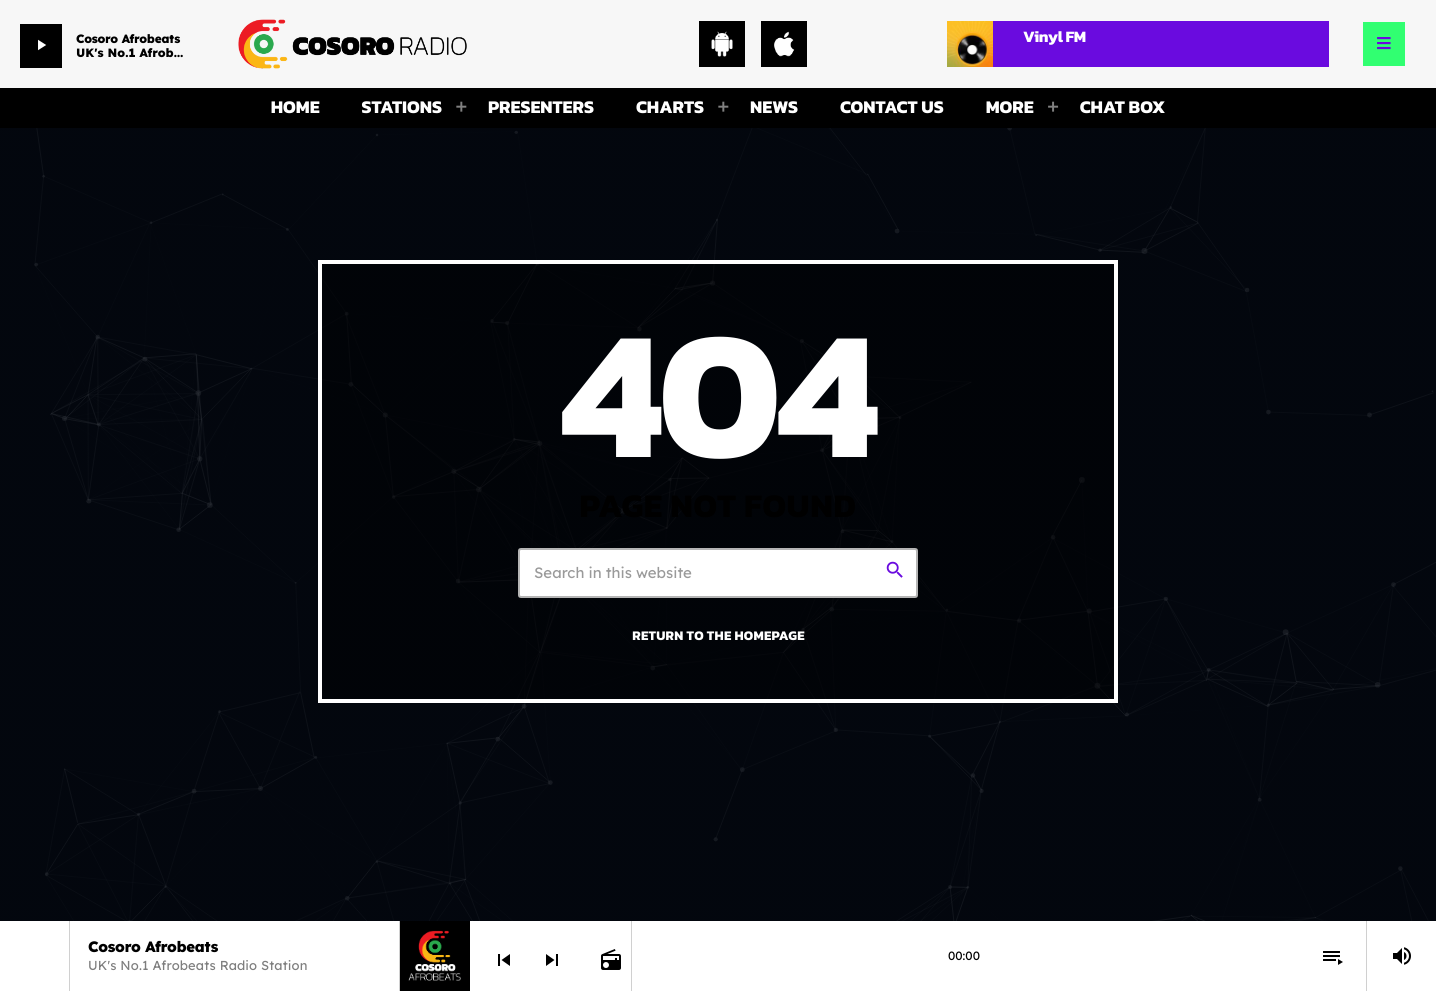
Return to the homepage (718, 636)
